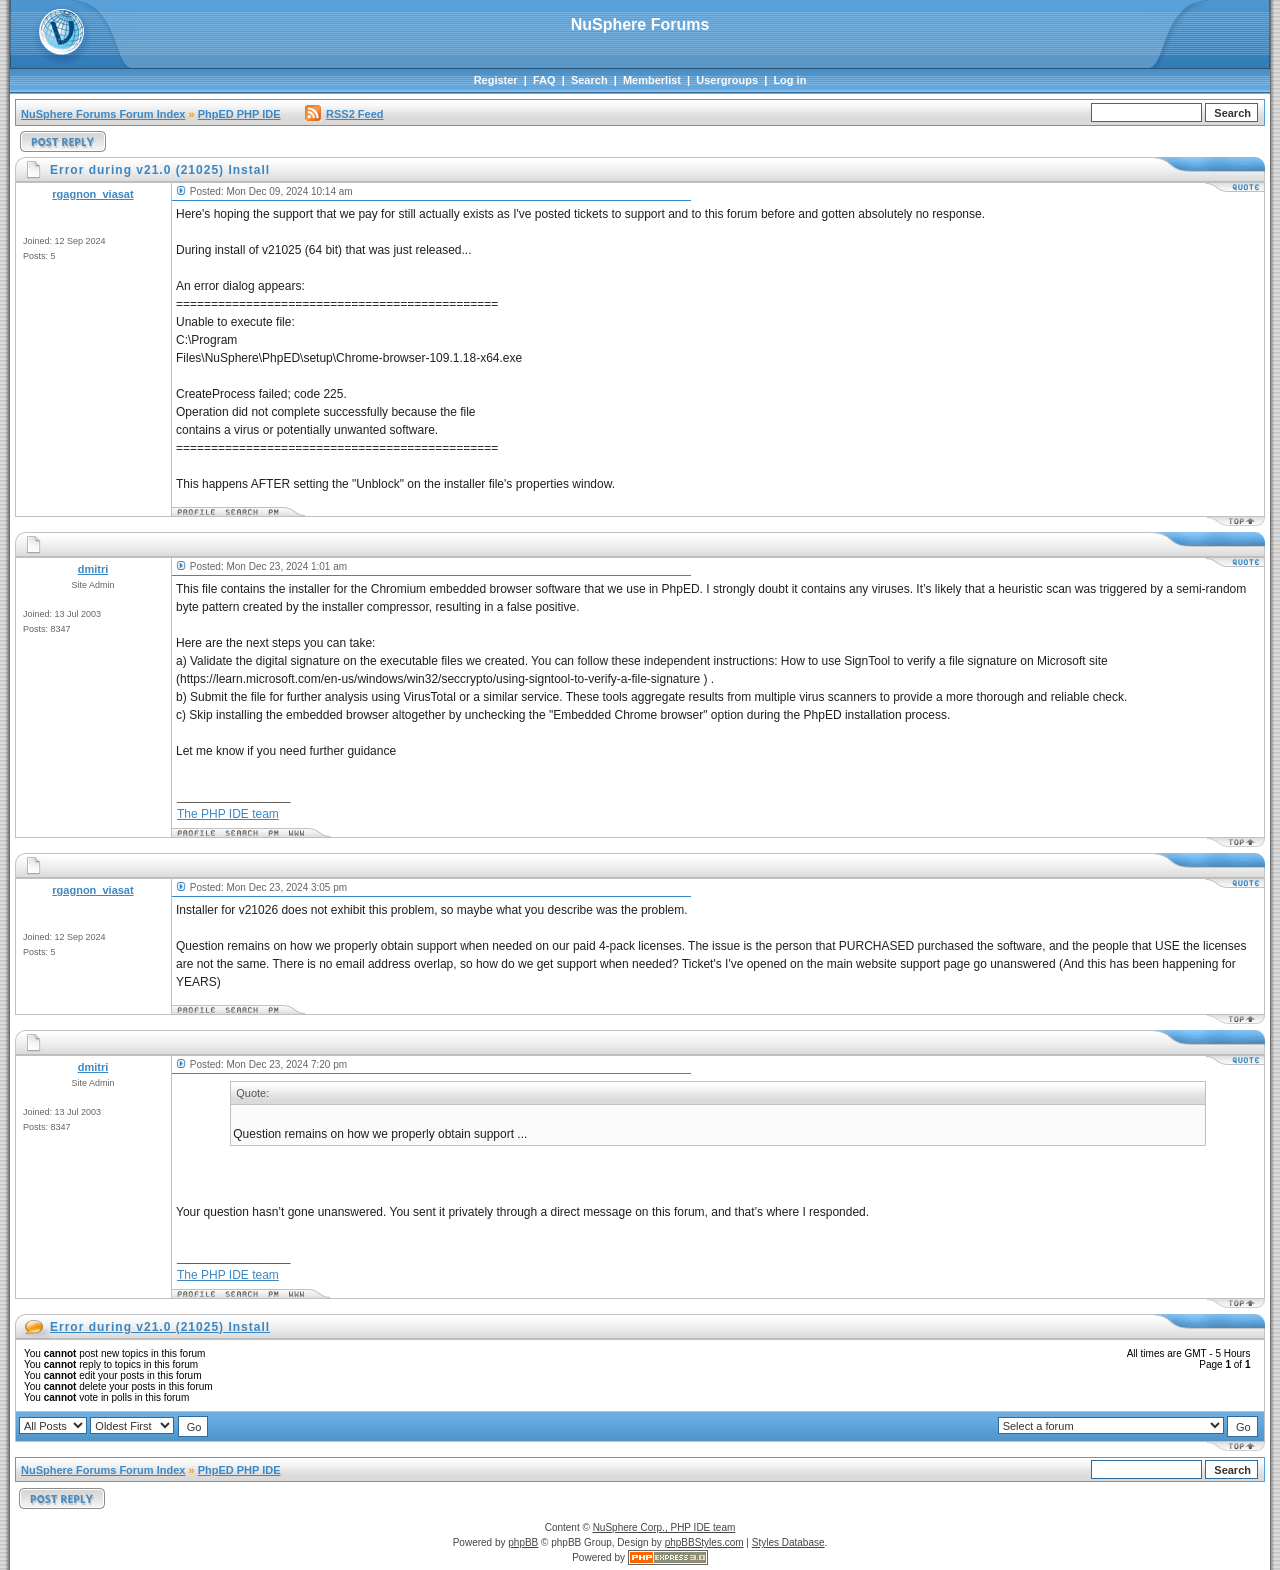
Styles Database (788, 1542)
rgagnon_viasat (92, 194)
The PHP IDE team (228, 814)
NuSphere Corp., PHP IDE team (664, 1527)
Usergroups (727, 80)
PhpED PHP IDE (239, 114)
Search (589, 80)
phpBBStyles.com (704, 1542)
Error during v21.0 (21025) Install (160, 1327)
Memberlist (652, 80)
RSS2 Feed (344, 114)
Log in (789, 80)
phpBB (523, 1542)
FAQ (544, 80)
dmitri (93, 569)
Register (496, 80)
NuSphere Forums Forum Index (103, 114)
